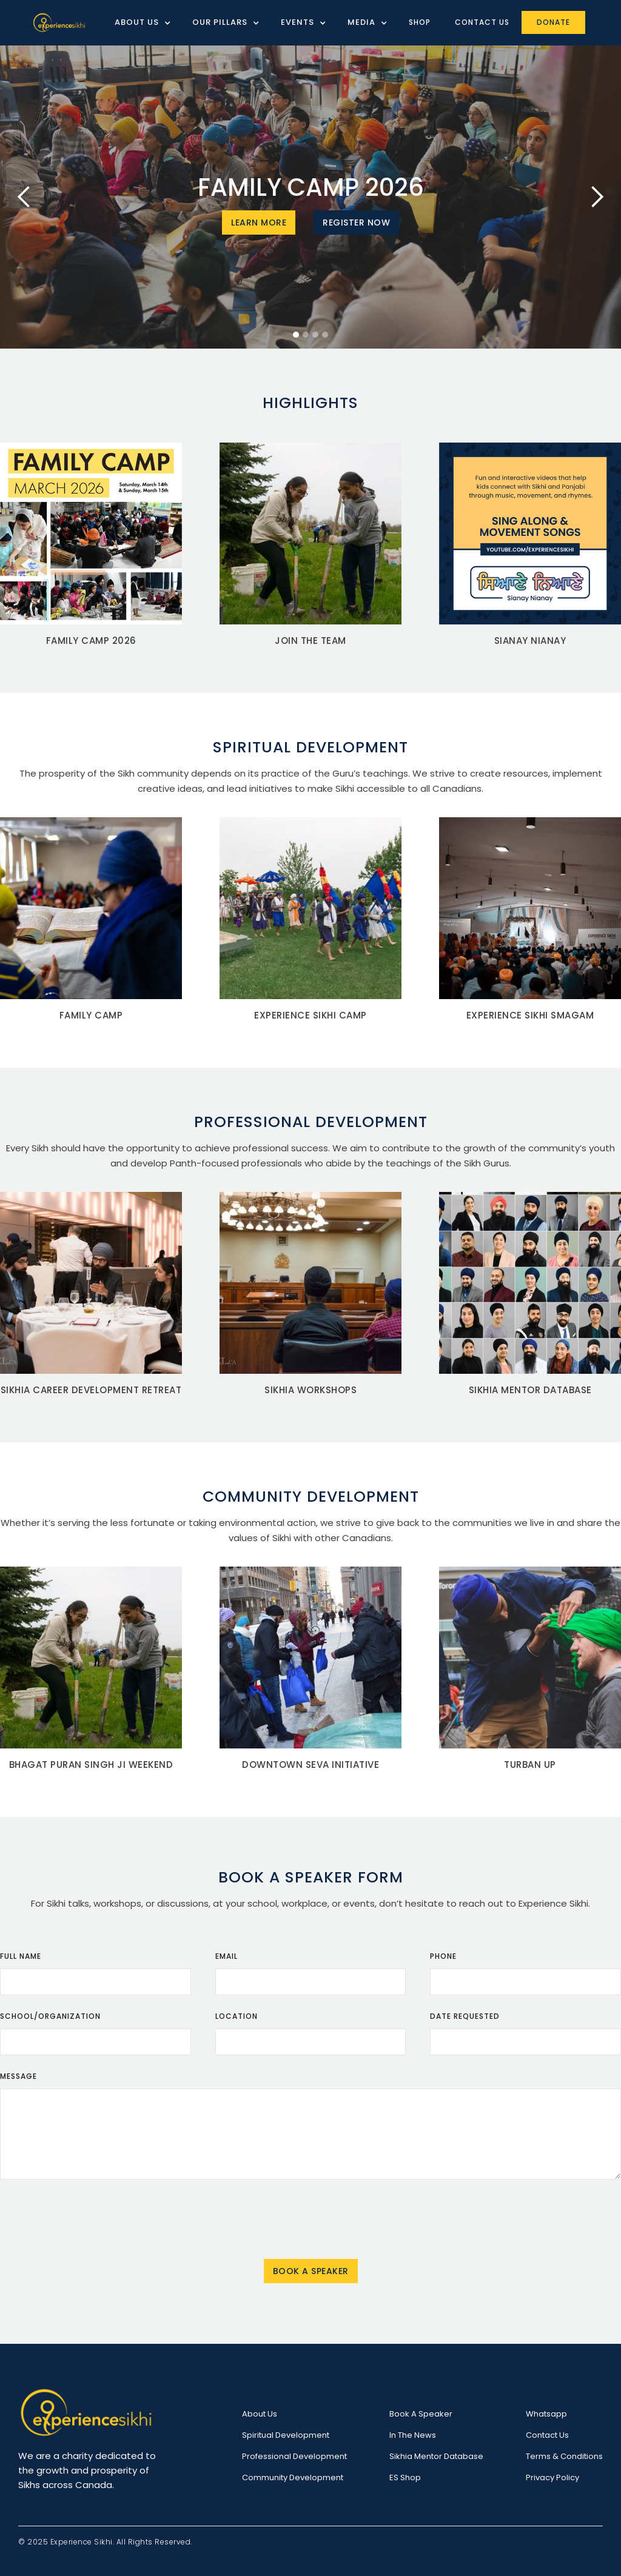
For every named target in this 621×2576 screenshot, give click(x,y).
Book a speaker (420, 2414)
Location (236, 2016)
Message (18, 2076)
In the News (412, 2435)
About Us (259, 2414)
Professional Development (294, 2456)
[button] (138, 22)
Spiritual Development (285, 2435)
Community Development (292, 2477)
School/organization (50, 2016)
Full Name (20, 1956)
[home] (59, 22)
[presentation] (310, 2218)
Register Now (356, 222)
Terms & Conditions (564, 2456)
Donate (553, 22)
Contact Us (482, 22)
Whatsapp (546, 2414)
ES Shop (405, 2477)
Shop (420, 22)
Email (226, 1956)
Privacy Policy (552, 2477)
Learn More (258, 222)
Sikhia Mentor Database (436, 2456)
